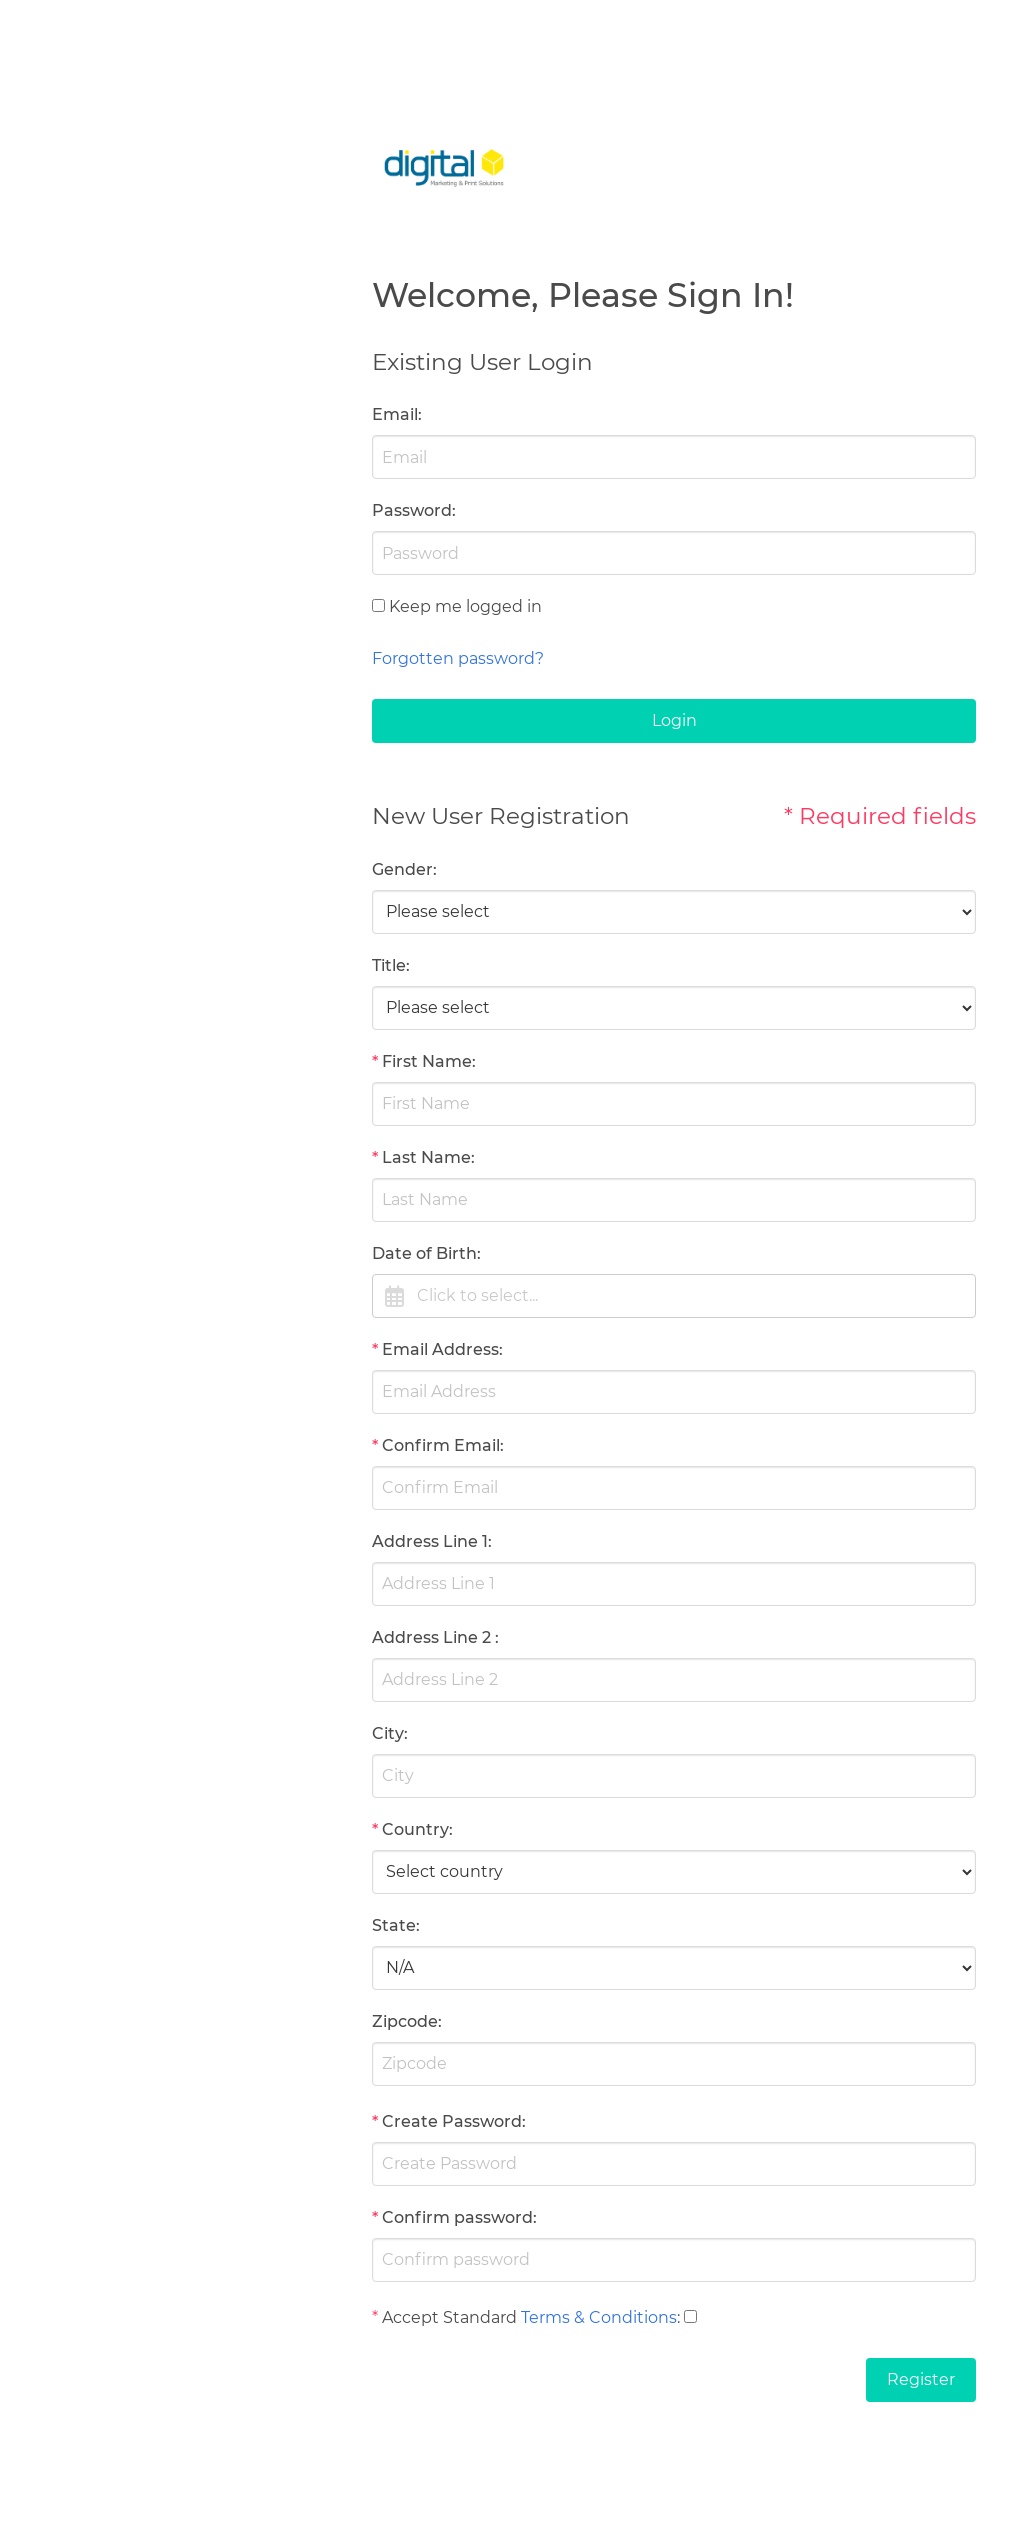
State (394, 1925)
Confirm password (457, 2217)
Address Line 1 (430, 1541)
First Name (427, 1061)
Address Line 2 (431, 1637)
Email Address (440, 1349)
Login (674, 720)
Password (412, 510)
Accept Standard (449, 2317)
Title (389, 965)
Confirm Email (441, 1445)
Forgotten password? (458, 658)
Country (415, 1829)
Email (395, 414)
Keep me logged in (465, 606)
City (388, 1733)
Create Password (452, 2121)
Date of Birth (424, 1253)
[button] (674, 1296)
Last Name (426, 1157)
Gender (402, 869)
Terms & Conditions (599, 2317)
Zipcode (405, 2021)
